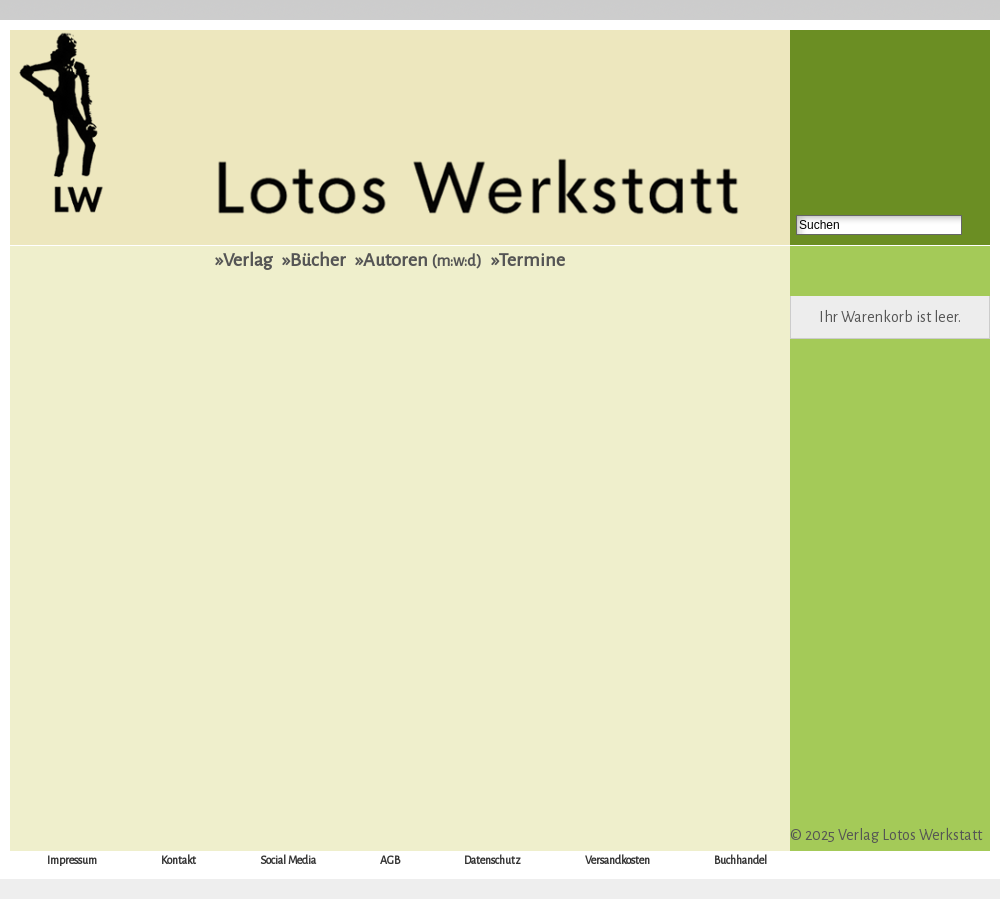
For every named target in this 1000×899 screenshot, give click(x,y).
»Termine (528, 260)
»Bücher (314, 260)
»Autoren (418, 260)
